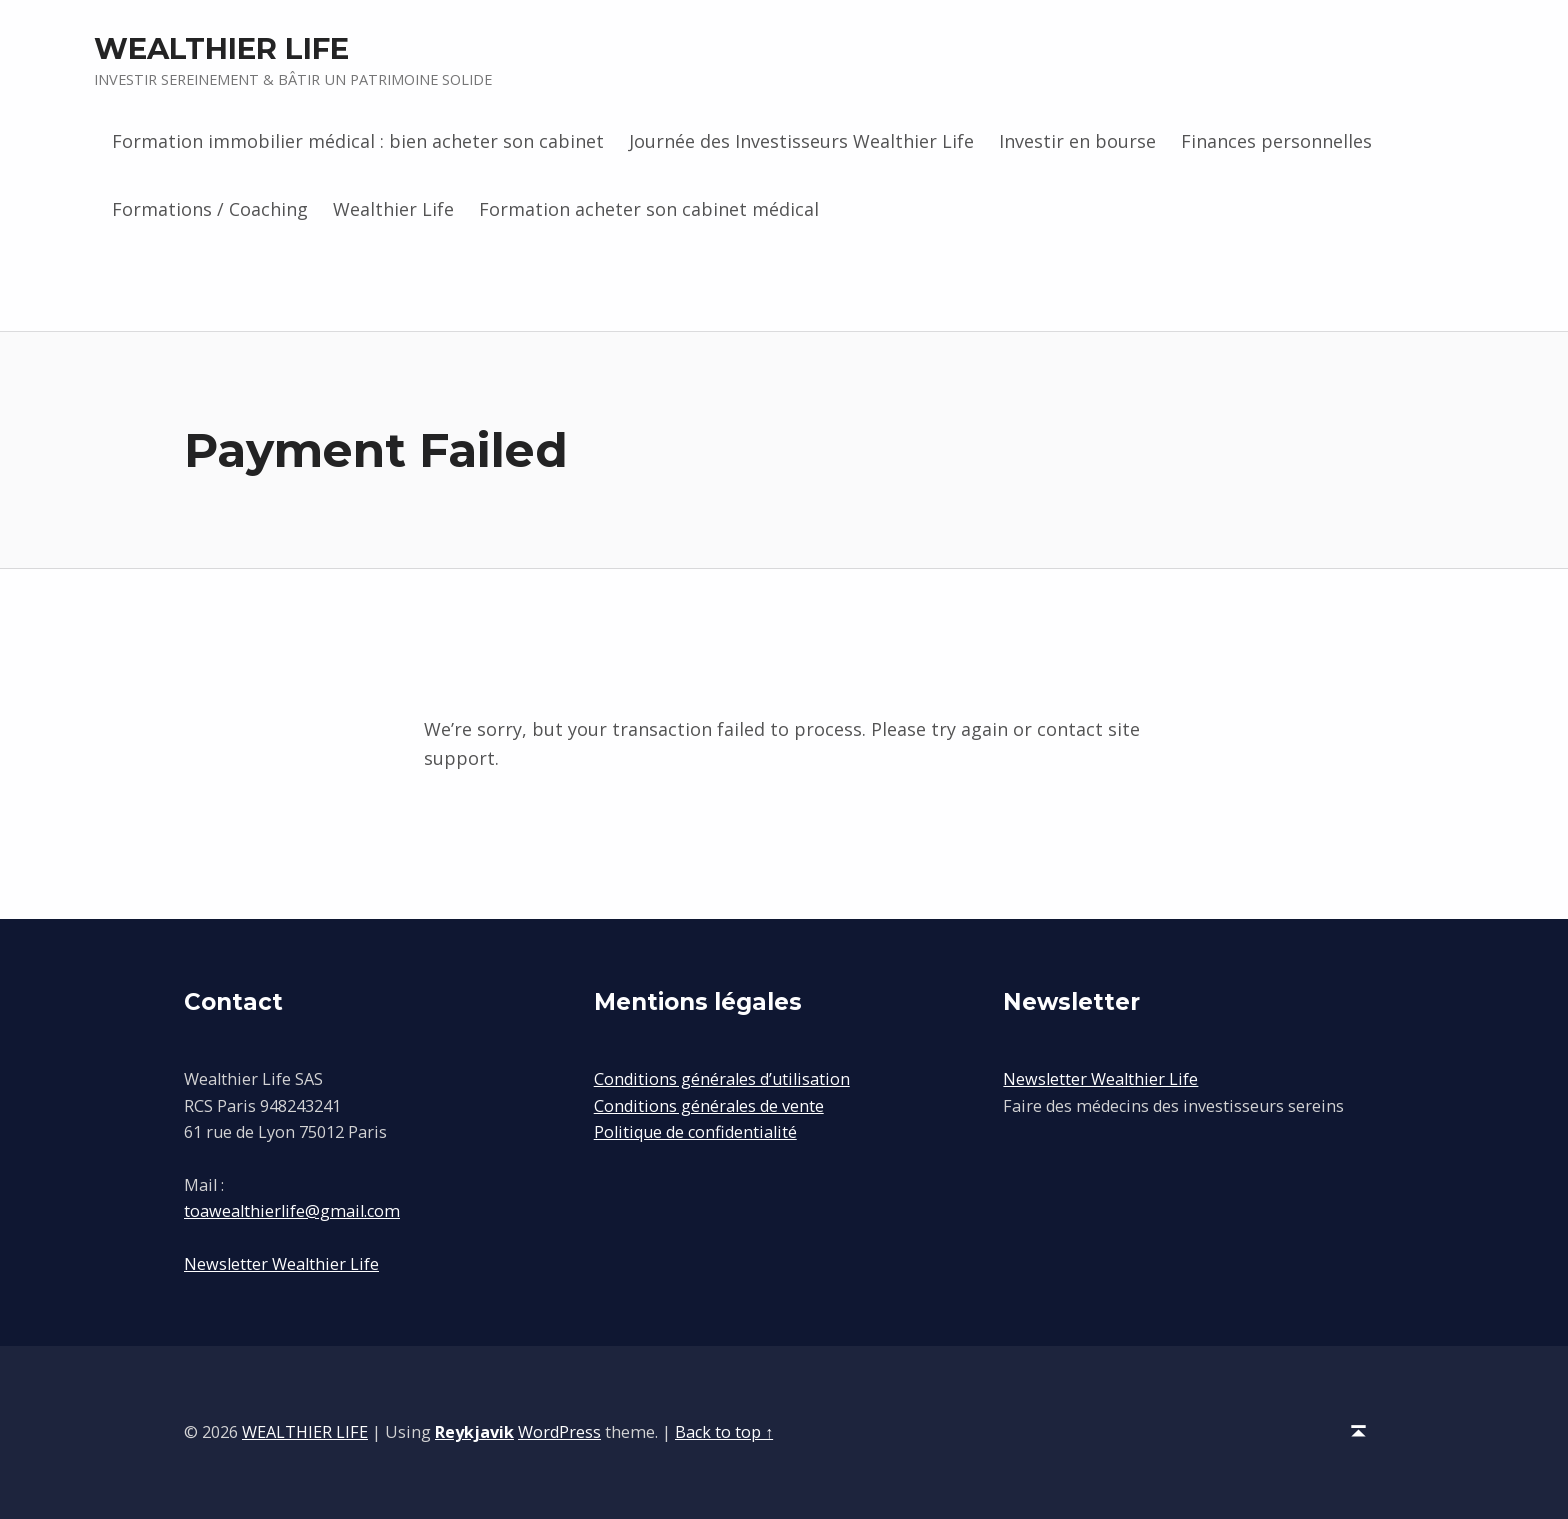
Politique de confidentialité (695, 1132)
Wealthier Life (393, 209)
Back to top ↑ (724, 1432)
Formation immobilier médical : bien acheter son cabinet (358, 141)
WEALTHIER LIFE (221, 48)
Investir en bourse (1077, 141)
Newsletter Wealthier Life (281, 1264)
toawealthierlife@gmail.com (292, 1211)
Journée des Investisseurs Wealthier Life (801, 141)
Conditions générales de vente (709, 1106)
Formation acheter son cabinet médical (649, 209)
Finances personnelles (1276, 141)
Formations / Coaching (210, 209)
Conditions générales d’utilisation (722, 1079)
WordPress (559, 1432)
